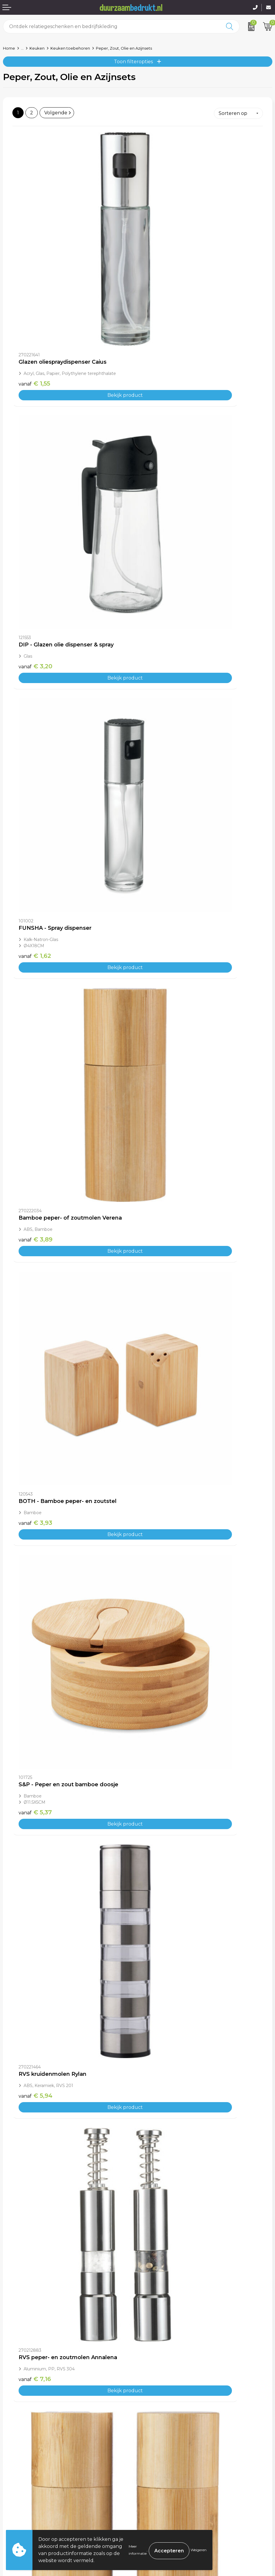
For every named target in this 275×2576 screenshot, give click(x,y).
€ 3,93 (35, 653)
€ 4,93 (161, 1207)
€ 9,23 (160, 1585)
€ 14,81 (36, 2133)
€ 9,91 (160, 1390)
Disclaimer (152, 2508)
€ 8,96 (36, 1207)
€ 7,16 (160, 842)
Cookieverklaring (160, 2490)
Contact (12, 2481)
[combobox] (111, 26)
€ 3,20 (160, 281)
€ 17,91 (36, 2316)
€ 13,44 (37, 1951)
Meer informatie (138, 2550)
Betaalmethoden (23, 2490)
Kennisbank (154, 2429)
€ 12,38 (162, 1768)
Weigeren (199, 2550)
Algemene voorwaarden (169, 2481)
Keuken (37, 48)
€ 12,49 (37, 1768)
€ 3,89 (161, 464)
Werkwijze (152, 2419)
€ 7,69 (36, 1024)
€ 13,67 (162, 1951)
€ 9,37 (161, 1024)
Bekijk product (75, 293)
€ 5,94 (36, 842)
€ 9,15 (35, 1585)
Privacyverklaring (161, 2499)
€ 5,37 (160, 659)
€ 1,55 (34, 281)
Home (9, 48)
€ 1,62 (35, 470)
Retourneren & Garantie (31, 2508)
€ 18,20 (162, 2316)
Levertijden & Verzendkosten (37, 2499)
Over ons (151, 2402)
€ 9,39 (36, 1396)
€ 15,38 (161, 2133)
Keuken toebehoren (70, 48)
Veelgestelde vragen (164, 2411)
